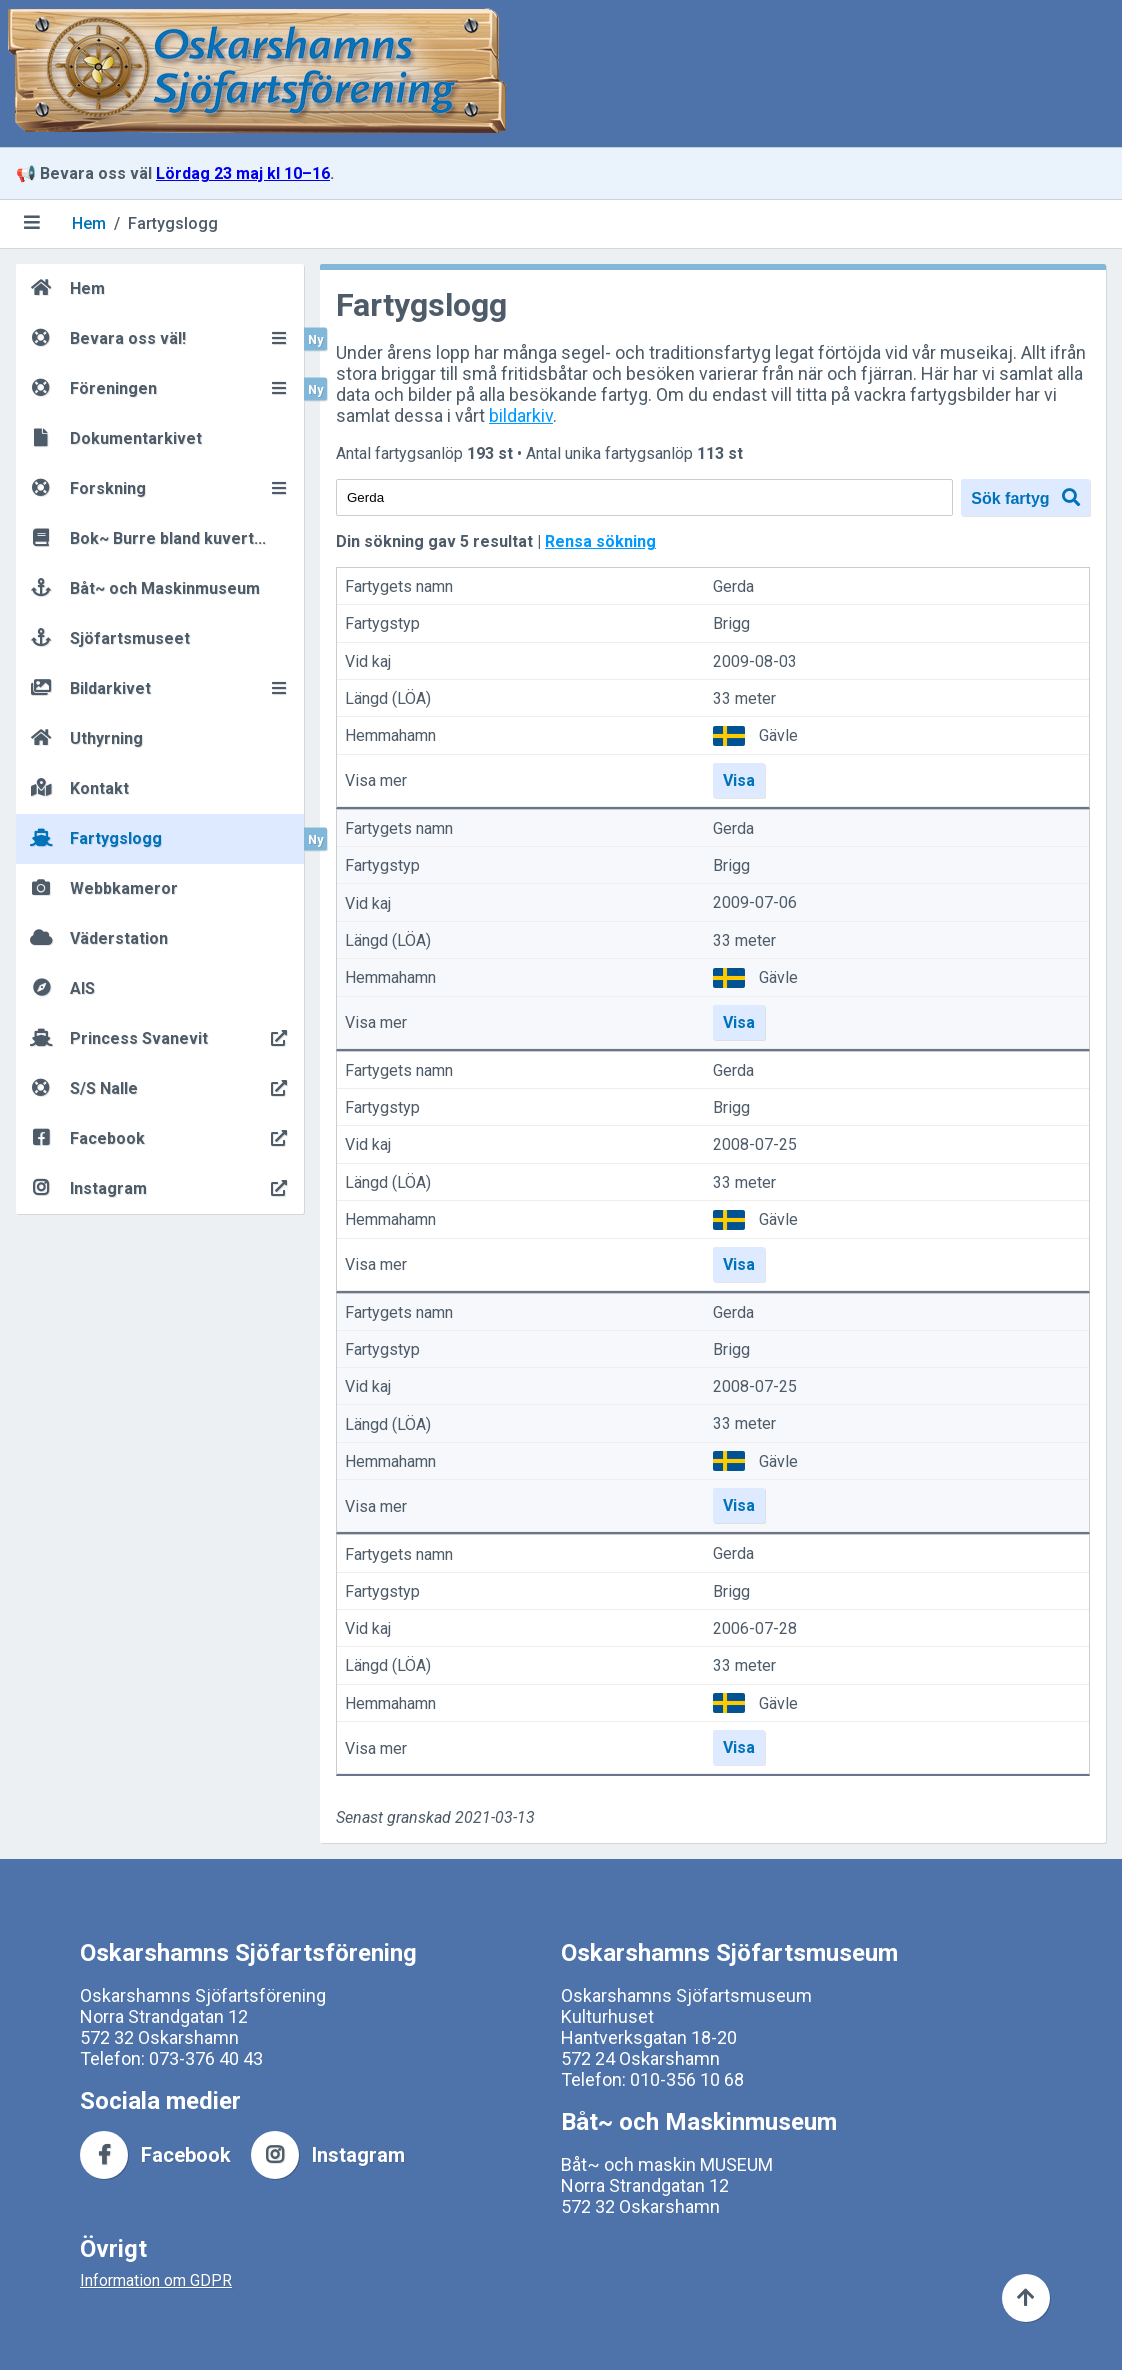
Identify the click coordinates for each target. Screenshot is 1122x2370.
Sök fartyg (1025, 497)
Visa (739, 780)
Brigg (731, 624)
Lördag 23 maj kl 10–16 (243, 173)
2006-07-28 (755, 1628)
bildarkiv (521, 415)
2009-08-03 (755, 661)
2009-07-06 (755, 903)
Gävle (778, 735)
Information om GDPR (156, 2280)
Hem (89, 223)
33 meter (744, 698)
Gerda (733, 586)
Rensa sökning (600, 541)
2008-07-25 (755, 1145)
